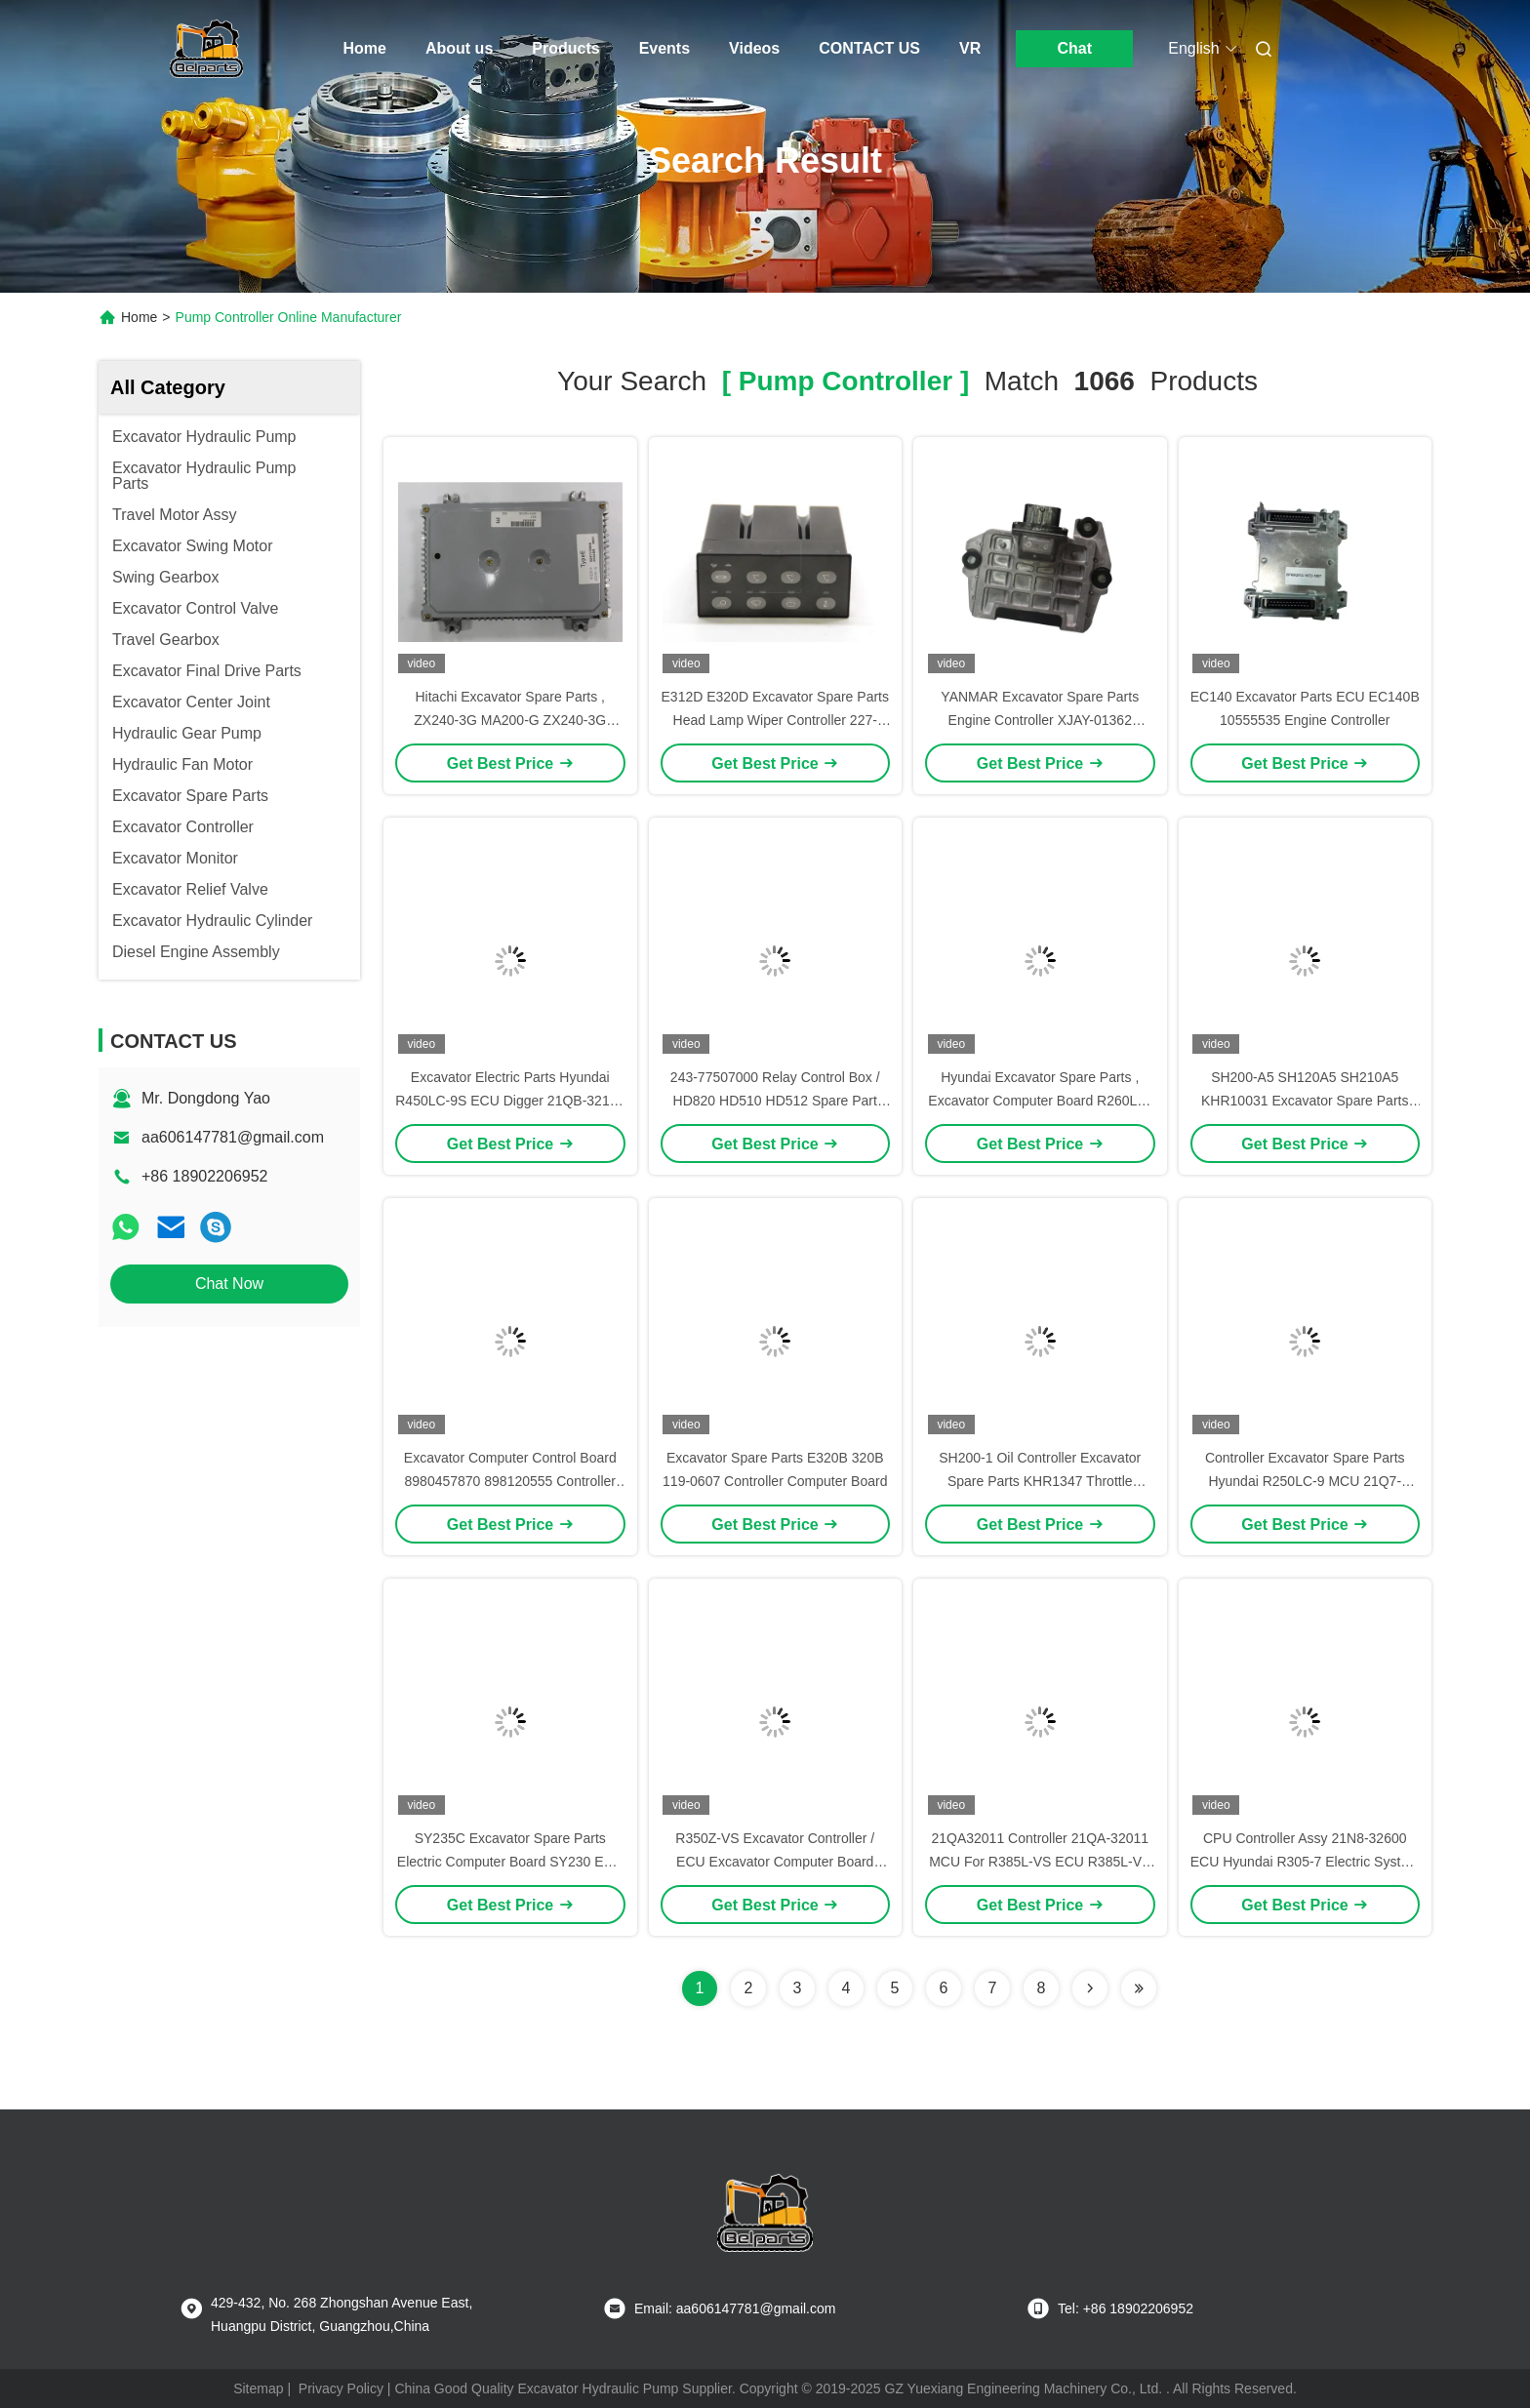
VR (970, 48)
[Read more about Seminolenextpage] (1089, 1988)
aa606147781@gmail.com (232, 1137)
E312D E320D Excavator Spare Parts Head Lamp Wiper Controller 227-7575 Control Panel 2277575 (775, 720)
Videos (754, 48)
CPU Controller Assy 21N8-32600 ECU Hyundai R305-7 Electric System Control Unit (1305, 1861)
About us (459, 48)
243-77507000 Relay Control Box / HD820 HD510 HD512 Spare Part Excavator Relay (775, 1100)
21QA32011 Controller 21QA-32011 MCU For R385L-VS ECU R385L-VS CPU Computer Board (1039, 1861)
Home (364, 48)
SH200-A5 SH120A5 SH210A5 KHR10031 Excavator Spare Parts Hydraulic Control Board (1304, 1100)
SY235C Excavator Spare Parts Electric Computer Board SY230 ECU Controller (510, 1861)
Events (664, 48)
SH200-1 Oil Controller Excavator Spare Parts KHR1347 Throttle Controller (1040, 1481)
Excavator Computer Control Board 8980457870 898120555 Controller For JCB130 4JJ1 (510, 1481)
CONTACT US (869, 48)
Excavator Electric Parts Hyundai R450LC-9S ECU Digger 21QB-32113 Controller (509, 1100)
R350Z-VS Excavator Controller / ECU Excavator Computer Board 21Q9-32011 (774, 1861)
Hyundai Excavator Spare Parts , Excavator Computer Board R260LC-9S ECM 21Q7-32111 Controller (1039, 1100)
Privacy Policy (341, 2388)
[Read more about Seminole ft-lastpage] (1138, 1988)
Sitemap (258, 2388)
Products (565, 48)
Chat (1074, 48)
